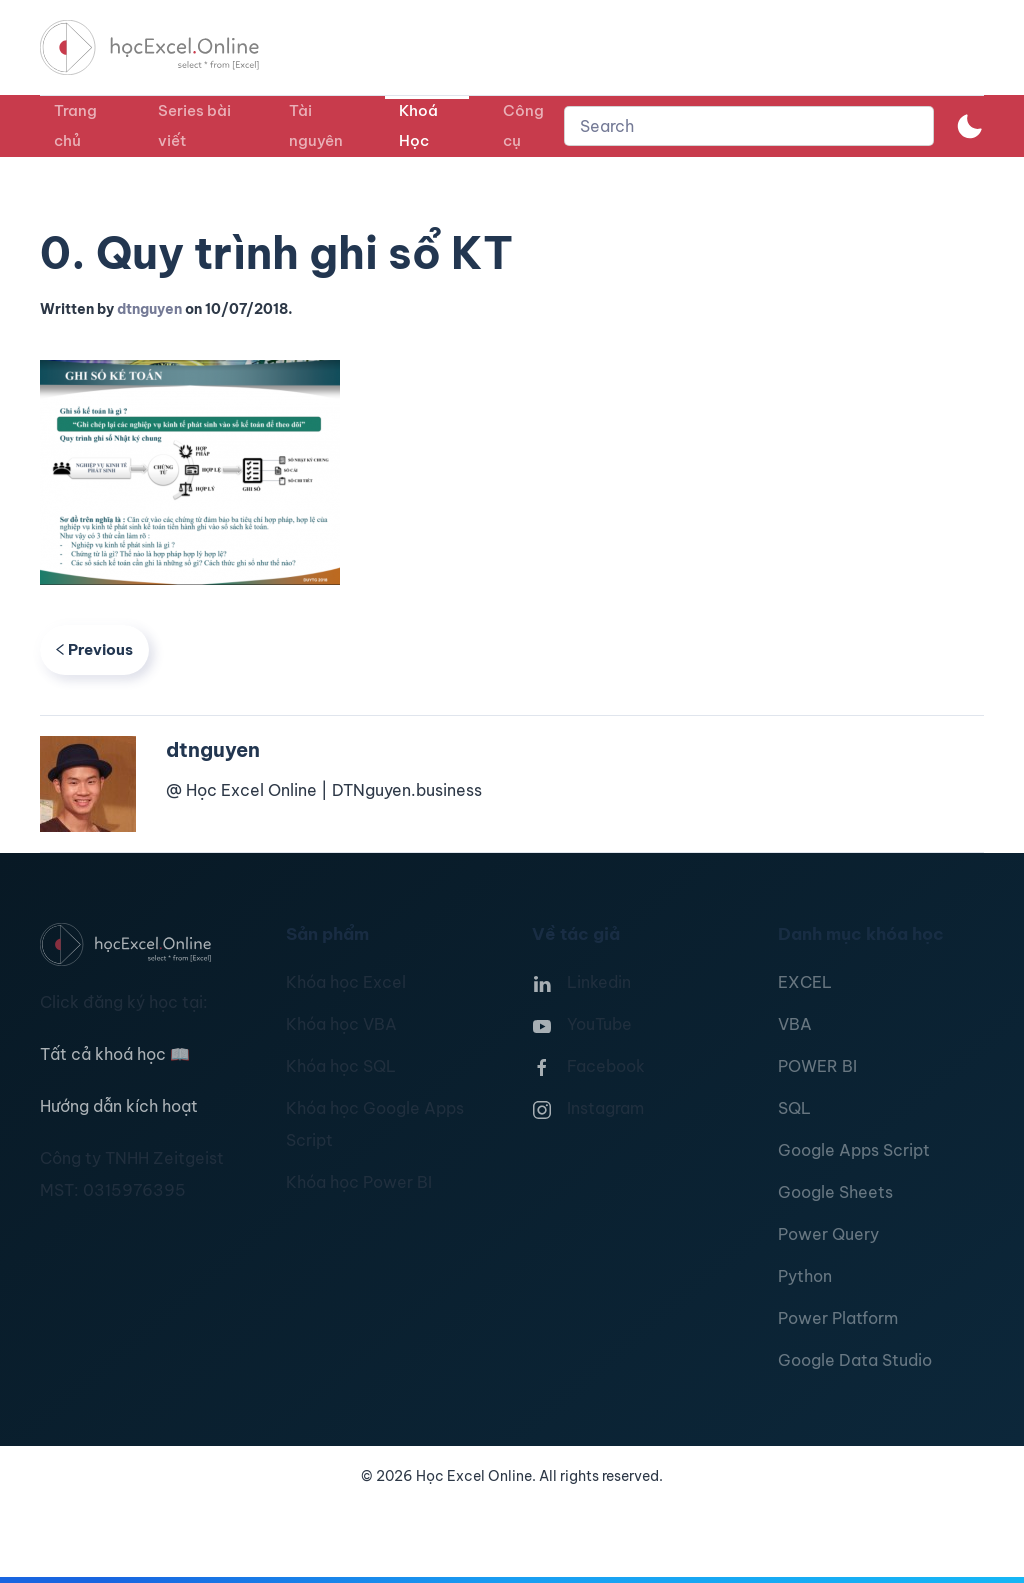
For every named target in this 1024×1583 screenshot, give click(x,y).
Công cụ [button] (523, 125)
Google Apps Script (854, 1150)
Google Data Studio (855, 1360)
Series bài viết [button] (194, 125)
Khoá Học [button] (418, 125)
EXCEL (805, 982)
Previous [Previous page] (94, 649)
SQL (794, 1108)
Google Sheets (835, 1192)
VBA (795, 1024)
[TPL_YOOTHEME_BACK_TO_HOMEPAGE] (168, 47)
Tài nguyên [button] (316, 125)
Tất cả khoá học (115, 1054)
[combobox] (749, 126)
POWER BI (817, 1066)
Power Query (828, 1234)
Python (805, 1276)
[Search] (749, 126)
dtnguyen (149, 309)
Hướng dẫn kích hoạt (119, 1106)
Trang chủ (75, 125)
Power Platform (838, 1318)
